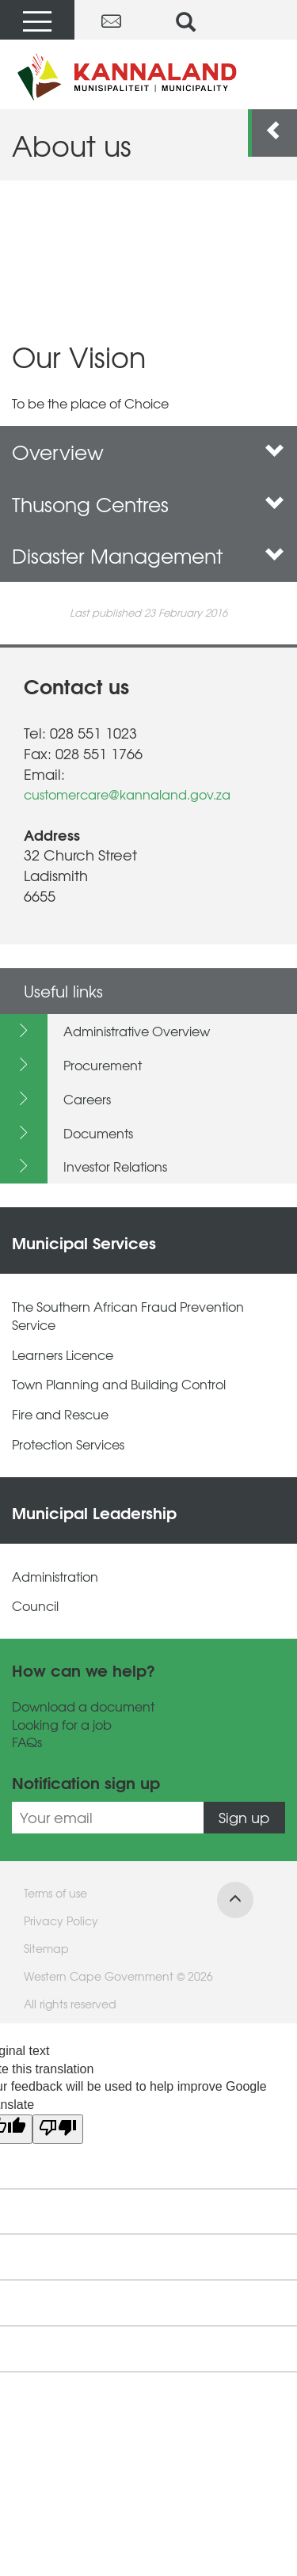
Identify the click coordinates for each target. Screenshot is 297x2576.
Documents (98, 1132)
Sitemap (46, 1948)
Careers (87, 1098)
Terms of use (55, 1893)
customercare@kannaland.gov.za (127, 794)
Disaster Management (148, 555)
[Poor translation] (57, 2129)
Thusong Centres (148, 504)
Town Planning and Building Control (119, 1384)
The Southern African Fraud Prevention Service (128, 1315)
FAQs (27, 1742)
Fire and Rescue (60, 1414)
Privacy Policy (61, 1920)
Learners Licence (62, 1355)
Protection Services (68, 1444)
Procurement (102, 1064)
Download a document (83, 1706)
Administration (55, 1576)
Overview (148, 451)
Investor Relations (115, 1166)
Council (35, 1606)
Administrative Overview (136, 1030)
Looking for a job (62, 1724)
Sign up (244, 1817)
